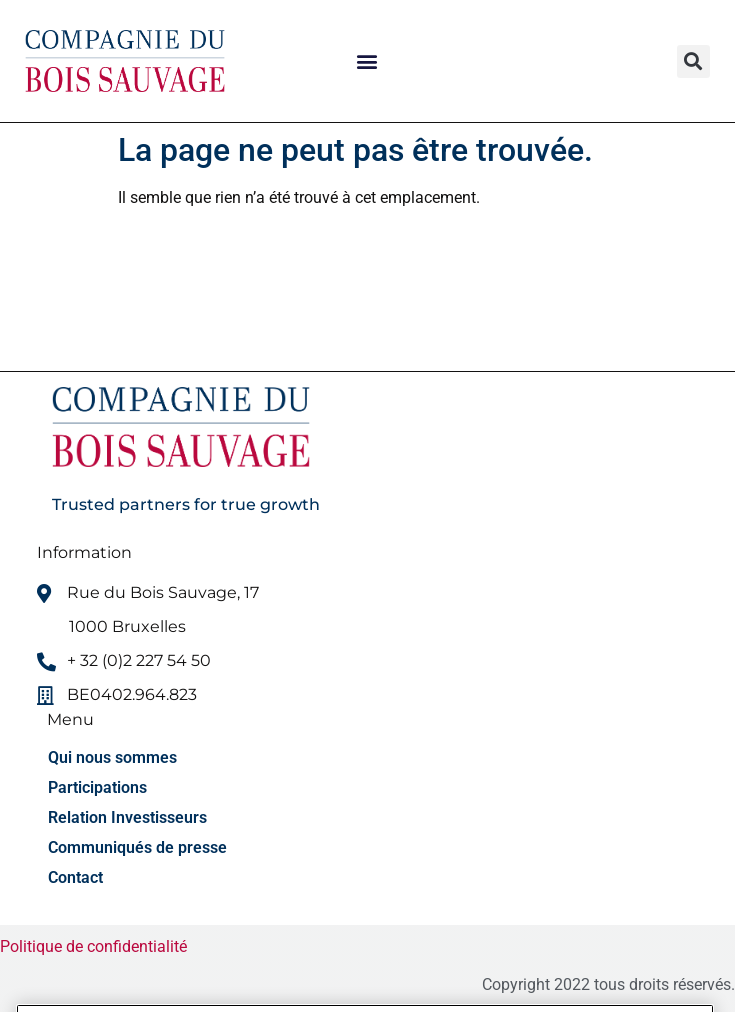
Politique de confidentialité (95, 946)
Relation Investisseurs (127, 817)
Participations (97, 787)
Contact (75, 877)
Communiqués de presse (137, 847)
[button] (367, 61)
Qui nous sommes (112, 757)
